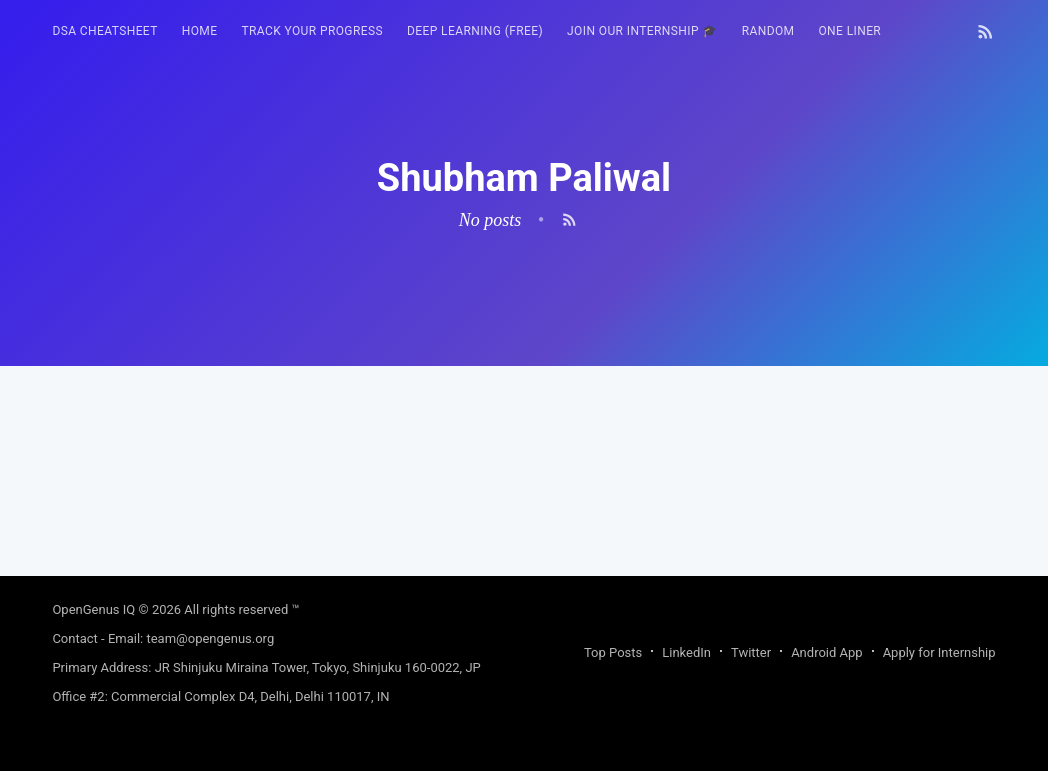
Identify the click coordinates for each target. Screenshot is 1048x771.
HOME (200, 31)
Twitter (751, 652)
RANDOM (768, 31)
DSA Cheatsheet (104, 31)
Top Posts (613, 652)
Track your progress (312, 31)
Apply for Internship (939, 652)
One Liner (849, 31)
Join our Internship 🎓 (642, 31)
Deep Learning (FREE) (475, 31)
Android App (826, 652)
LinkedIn (686, 652)
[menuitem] (104, 31)
